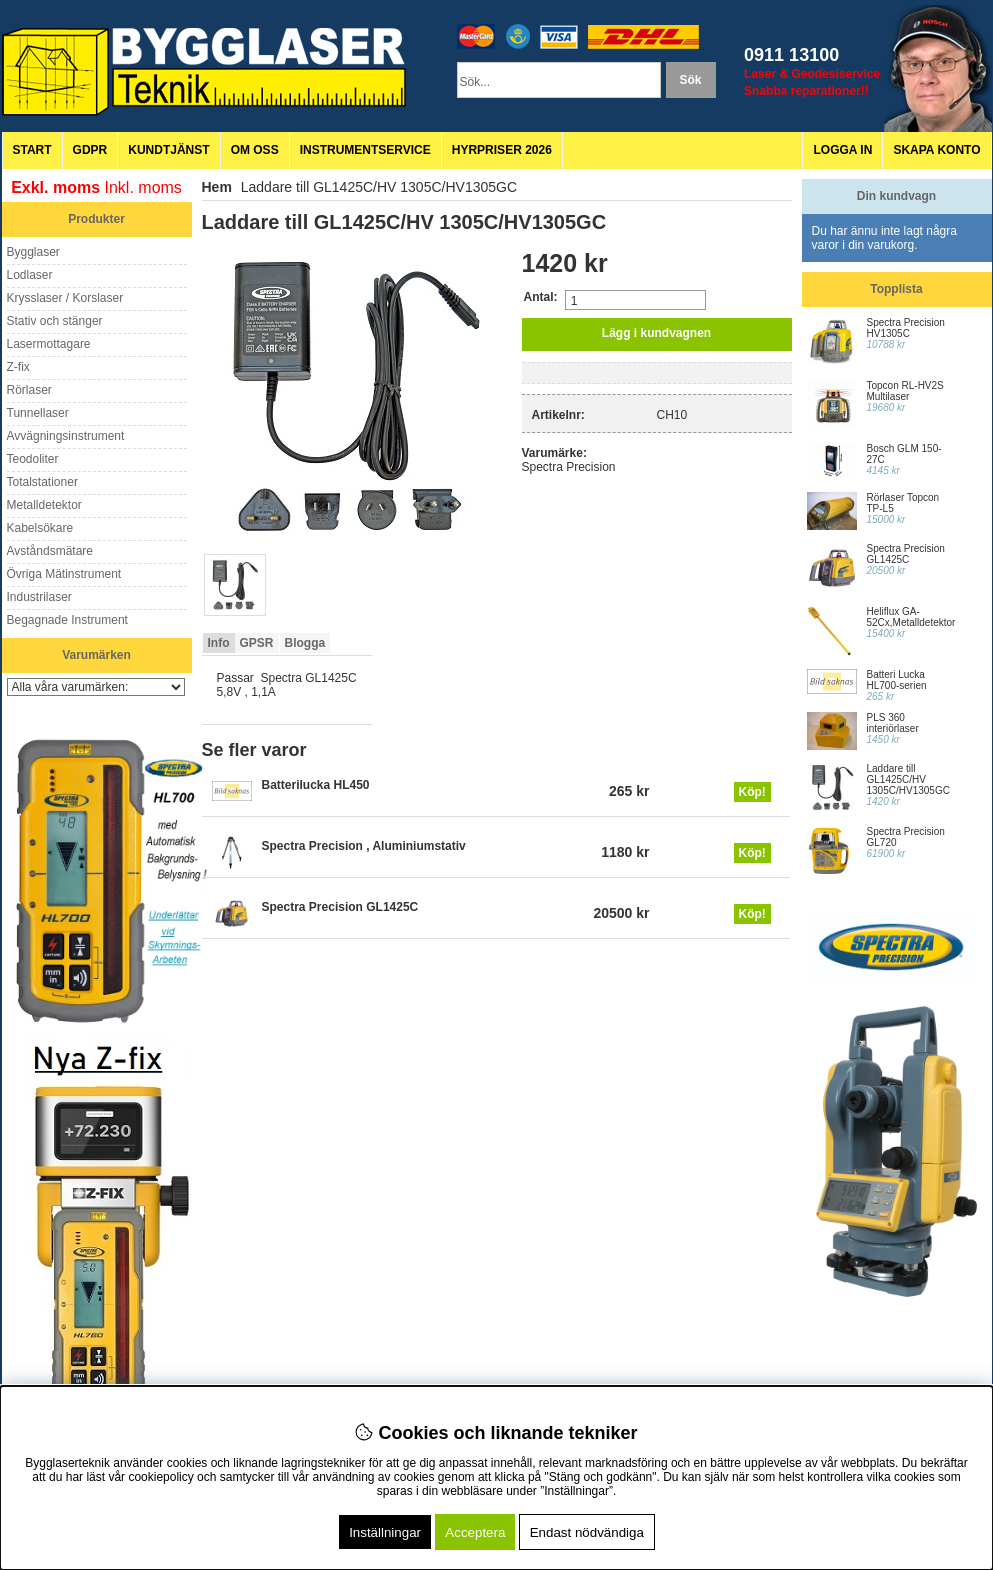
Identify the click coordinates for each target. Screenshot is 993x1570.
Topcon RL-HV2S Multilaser (905, 391)
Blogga (305, 643)
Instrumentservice (365, 150)
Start (32, 150)
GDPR (90, 150)
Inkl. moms (143, 187)
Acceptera (475, 1532)
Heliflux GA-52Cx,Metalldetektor (911, 617)
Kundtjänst (168, 150)
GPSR (257, 643)
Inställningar (385, 1532)
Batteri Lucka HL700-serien (897, 680)
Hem (217, 187)
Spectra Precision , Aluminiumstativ (364, 846)
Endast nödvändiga (587, 1532)
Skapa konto (936, 150)
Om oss (255, 150)
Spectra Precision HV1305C (906, 328)
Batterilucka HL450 (316, 785)
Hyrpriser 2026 (502, 150)
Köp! (752, 792)
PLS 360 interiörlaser (893, 723)
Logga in (842, 150)
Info (219, 643)
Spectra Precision (569, 467)
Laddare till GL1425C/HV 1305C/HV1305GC (908, 779)
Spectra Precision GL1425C (340, 907)
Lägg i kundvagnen (656, 333)
